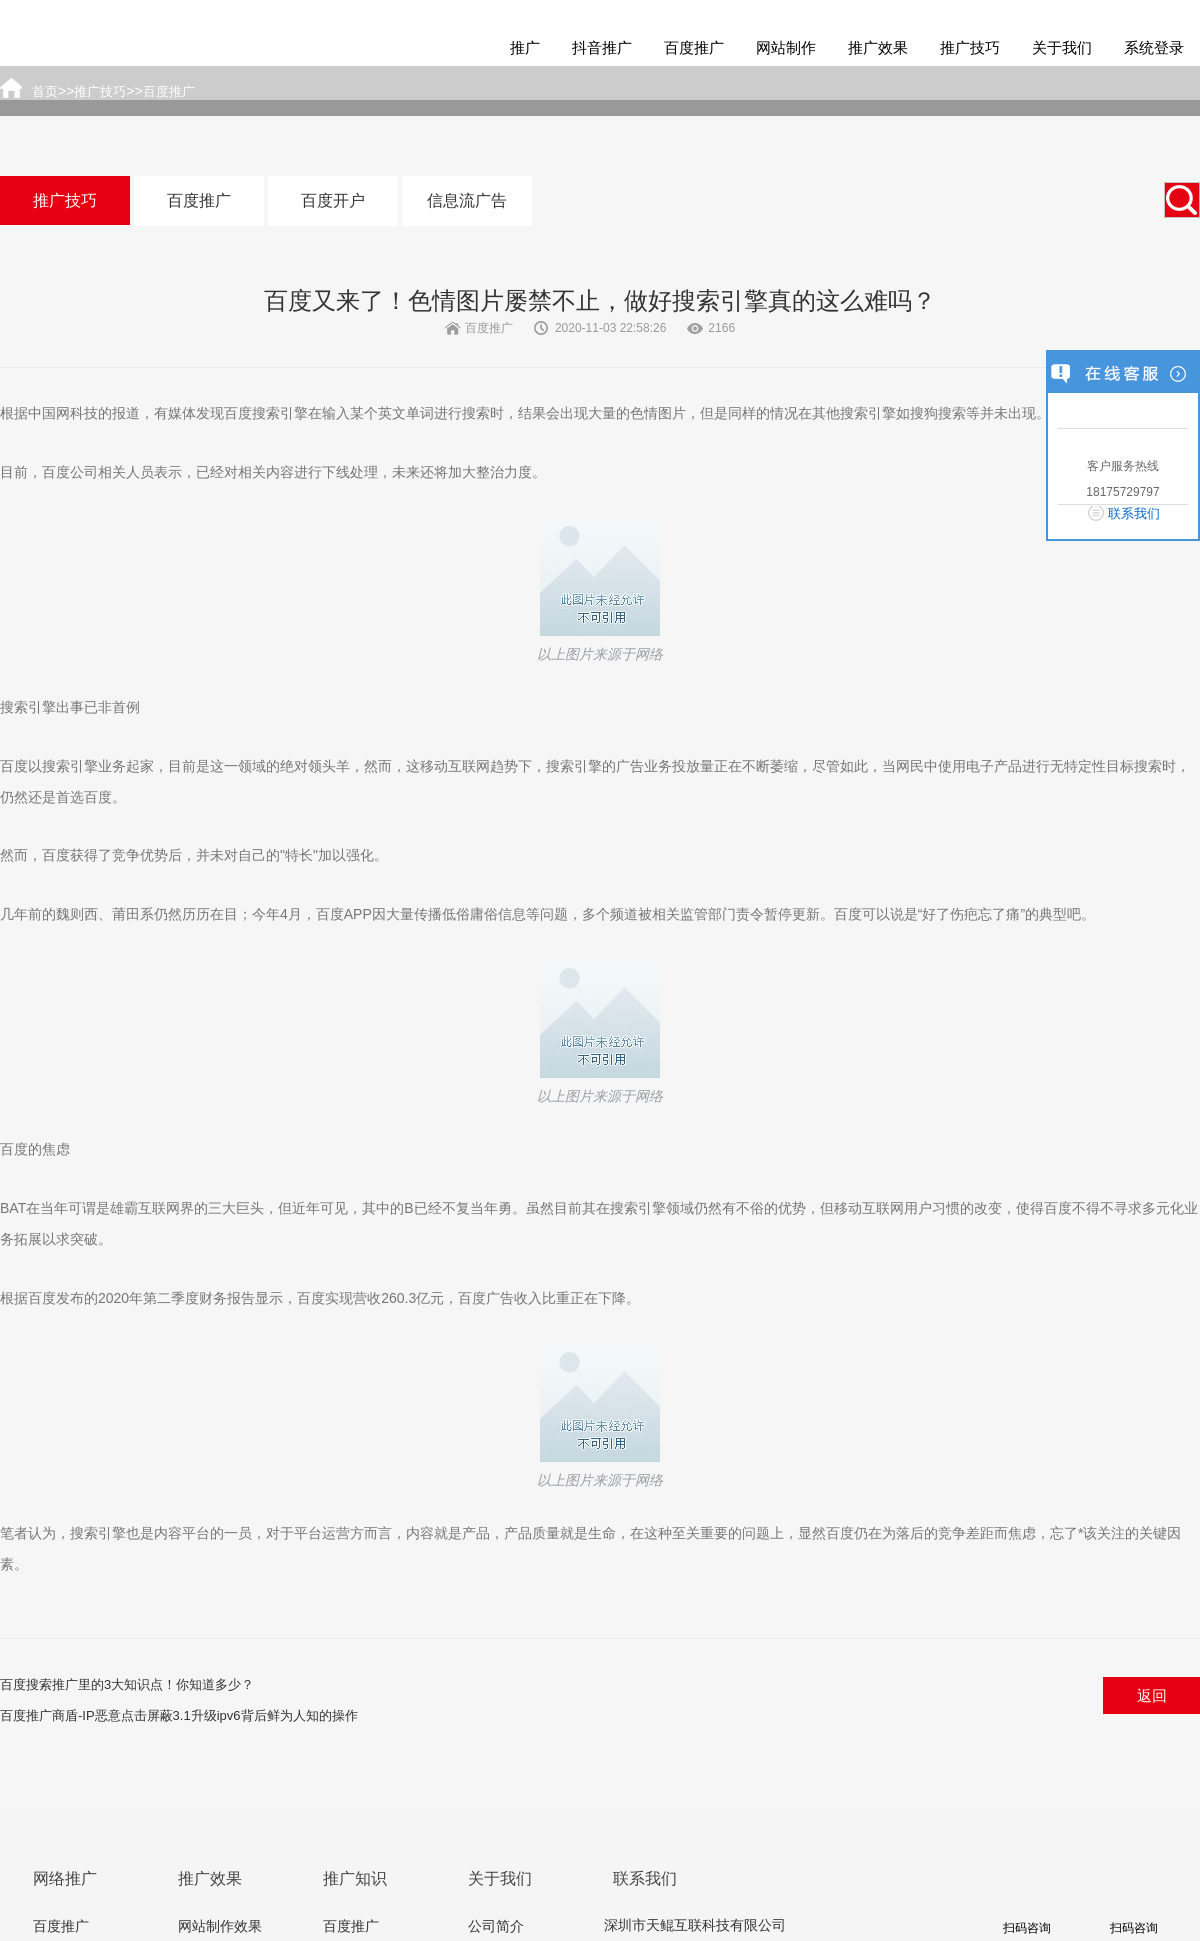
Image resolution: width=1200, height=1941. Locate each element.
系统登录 (1154, 47)
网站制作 (786, 47)
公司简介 (496, 1926)
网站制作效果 (220, 1926)
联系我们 (1134, 513)
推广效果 (878, 47)
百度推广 (694, 47)
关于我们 (1062, 47)
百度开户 (333, 200)
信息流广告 (467, 200)
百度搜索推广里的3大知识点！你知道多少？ (127, 1684)
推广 (525, 47)
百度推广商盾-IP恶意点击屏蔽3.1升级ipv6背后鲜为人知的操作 (179, 1715)
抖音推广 (602, 47)
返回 (1152, 1695)
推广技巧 (970, 47)
